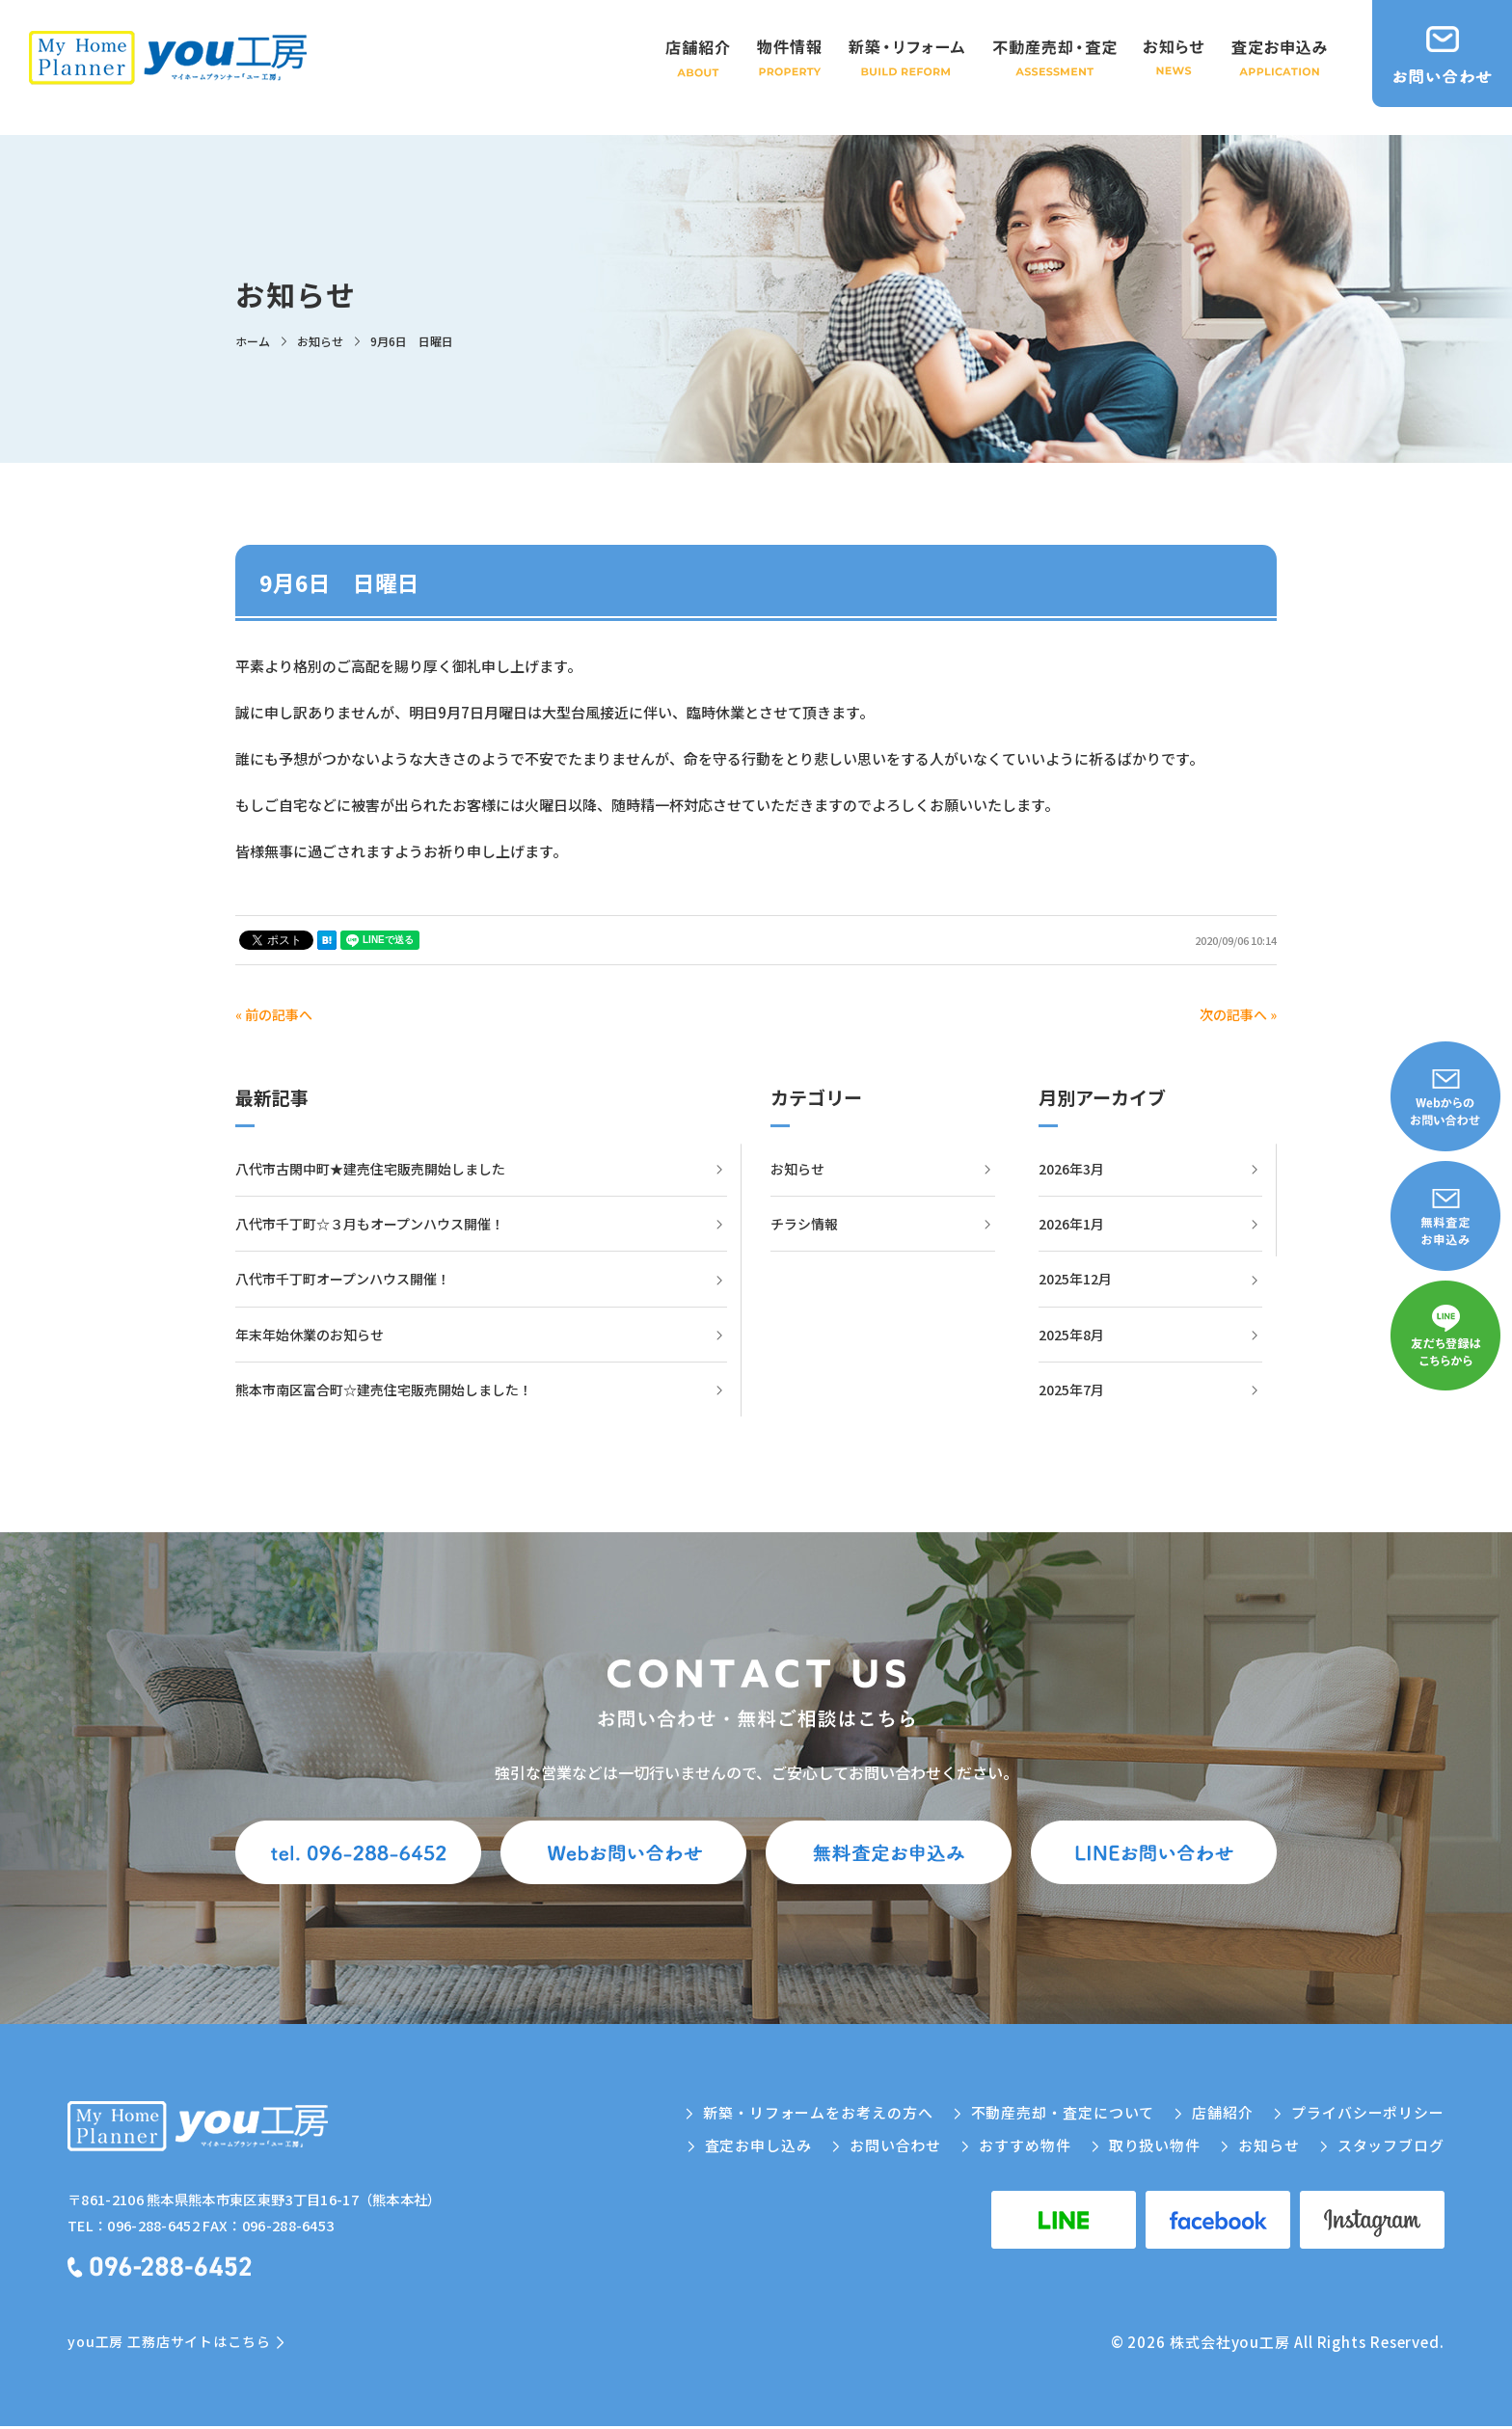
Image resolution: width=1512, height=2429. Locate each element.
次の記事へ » (1238, 1014)
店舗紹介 (1223, 2112)
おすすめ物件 (1024, 2145)
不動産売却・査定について (1063, 2112)
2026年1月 (1071, 1223)
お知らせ (797, 1168)
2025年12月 (1075, 1278)
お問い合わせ (895, 2145)
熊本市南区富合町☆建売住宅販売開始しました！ (383, 1389)
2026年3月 (1071, 1168)
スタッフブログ (1390, 2145)
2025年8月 (1071, 1334)
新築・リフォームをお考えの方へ (818, 2112)
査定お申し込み (758, 2145)
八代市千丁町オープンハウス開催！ (342, 1278)
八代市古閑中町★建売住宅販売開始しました (370, 1168)
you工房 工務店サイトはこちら (169, 2344)
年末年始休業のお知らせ (309, 1334)
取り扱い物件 (1155, 2145)
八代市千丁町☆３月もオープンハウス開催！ (369, 1223)
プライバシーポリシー (1367, 2112)
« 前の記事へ (273, 1014)
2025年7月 (1071, 1389)
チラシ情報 (804, 1223)
